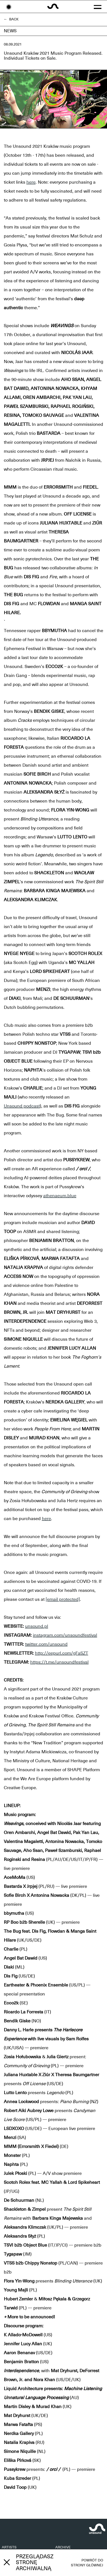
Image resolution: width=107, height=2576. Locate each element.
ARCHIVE (63, 2547)
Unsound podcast (22, 1106)
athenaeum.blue (59, 1196)
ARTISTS (9, 2547)
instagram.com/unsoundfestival (65, 1635)
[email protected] (63, 1599)
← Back (11, 19)
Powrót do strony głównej (87, 2563)
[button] (97, 6)
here (31, 182)
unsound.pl (36, 1626)
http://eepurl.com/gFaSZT (61, 1653)
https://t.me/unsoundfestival (59, 1662)
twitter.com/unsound (46, 1644)
